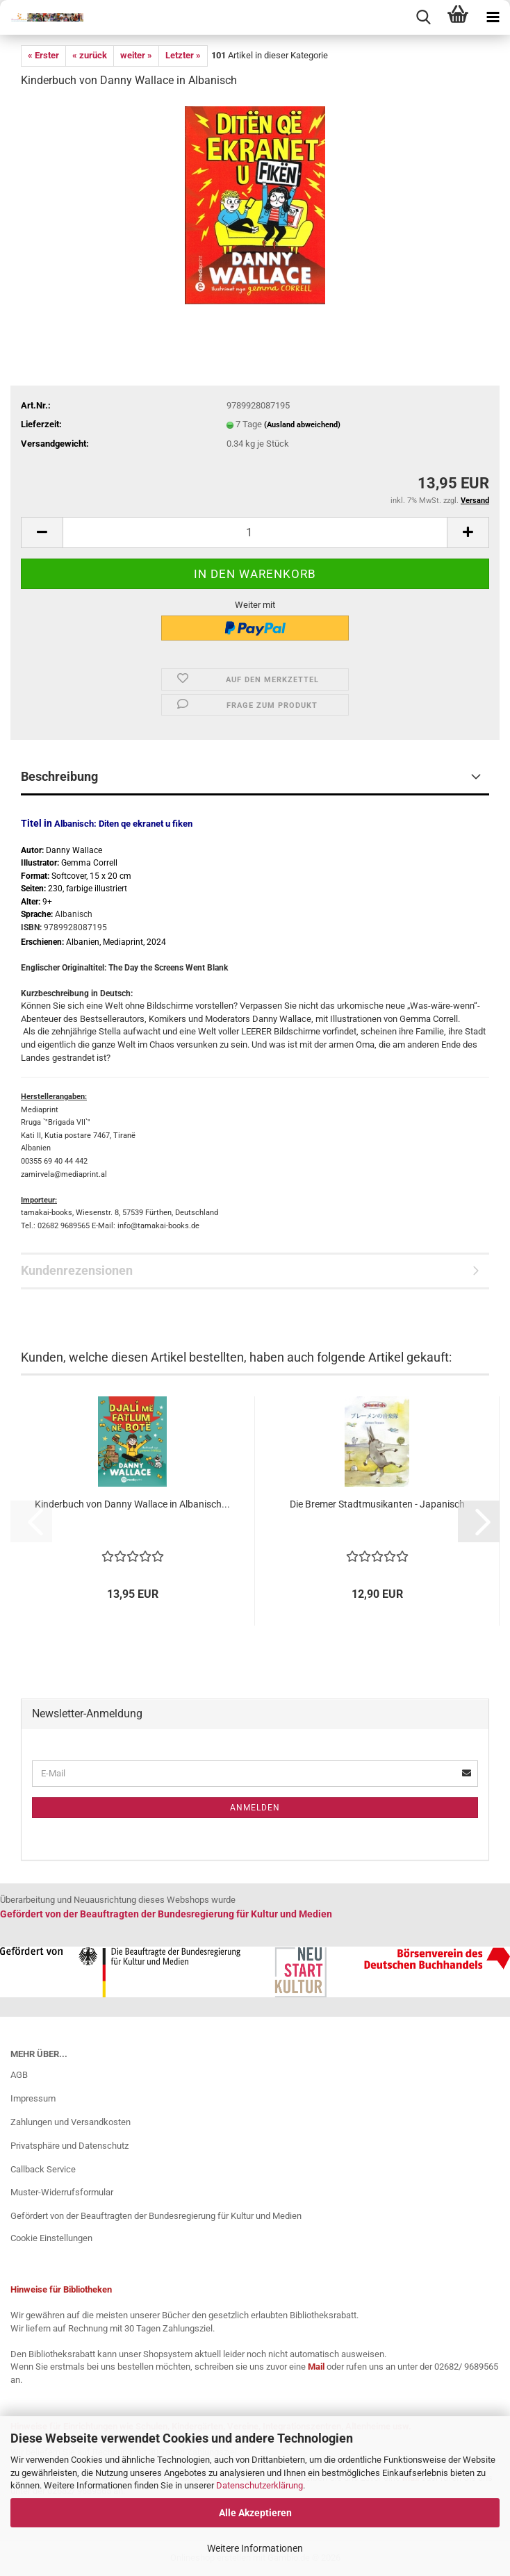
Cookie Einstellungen (51, 2238)
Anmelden (255, 1808)
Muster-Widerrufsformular (61, 2192)
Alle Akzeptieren (255, 2512)
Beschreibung (59, 776)
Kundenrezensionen (77, 1270)
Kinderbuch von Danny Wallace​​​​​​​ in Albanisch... (132, 1504)
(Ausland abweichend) (302, 424)
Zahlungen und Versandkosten (70, 2122)
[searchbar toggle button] (423, 17)
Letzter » (183, 55)
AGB (19, 2075)
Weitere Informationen (255, 2548)
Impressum (33, 2098)
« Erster (43, 55)
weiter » (136, 55)
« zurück (89, 55)
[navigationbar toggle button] (492, 17)
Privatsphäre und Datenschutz (69, 2145)
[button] (42, 532)
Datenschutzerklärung (259, 2485)
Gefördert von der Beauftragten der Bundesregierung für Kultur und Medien (156, 2216)
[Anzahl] (255, 532)
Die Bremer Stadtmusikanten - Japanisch (377, 1504)
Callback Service (43, 2169)
